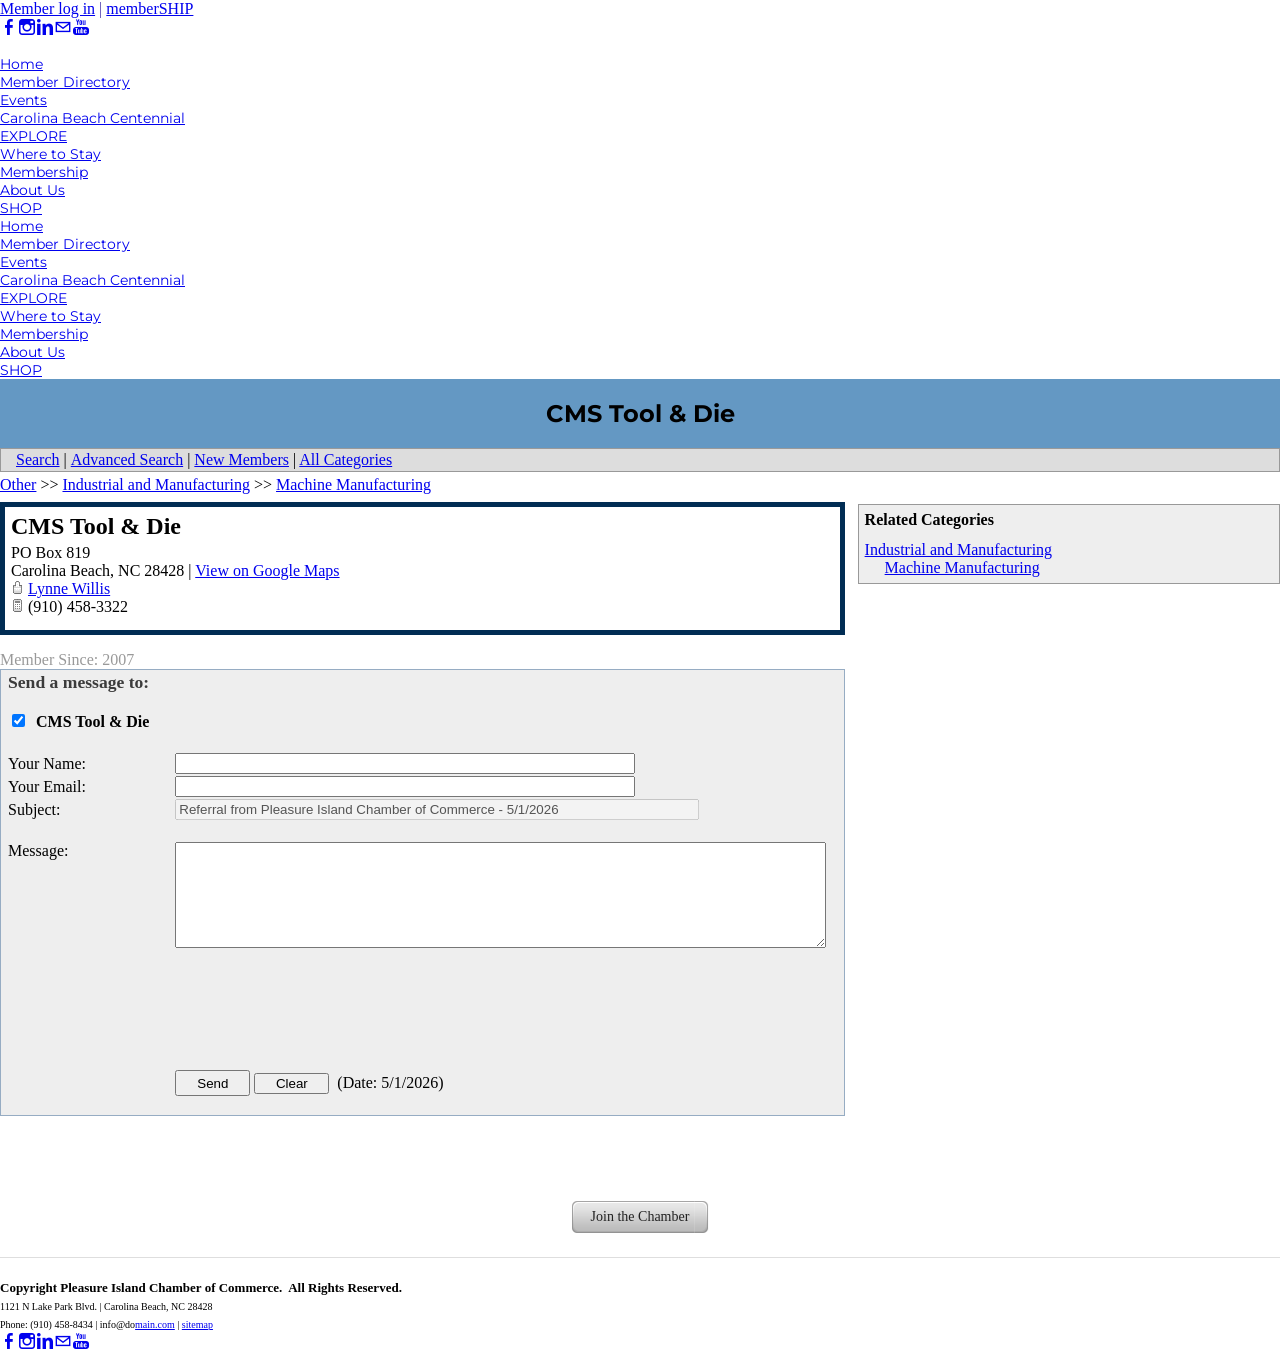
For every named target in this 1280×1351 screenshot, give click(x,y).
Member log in (47, 8)
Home (21, 64)
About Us (32, 190)
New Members (241, 459)
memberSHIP (149, 8)
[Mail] (63, 27)
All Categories (345, 459)
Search (38, 459)
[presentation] (327, 1013)
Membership (44, 172)
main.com (155, 1324)
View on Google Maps (267, 570)
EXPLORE (33, 136)
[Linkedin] (45, 27)
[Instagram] (27, 27)
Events (23, 100)
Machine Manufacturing (962, 567)
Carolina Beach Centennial (92, 118)
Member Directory (65, 82)
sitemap (197, 1324)
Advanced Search (127, 459)
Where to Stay (50, 154)
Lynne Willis (69, 588)
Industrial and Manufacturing (959, 549)
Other (18, 484)
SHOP (21, 208)
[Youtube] (81, 27)
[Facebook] (9, 27)
